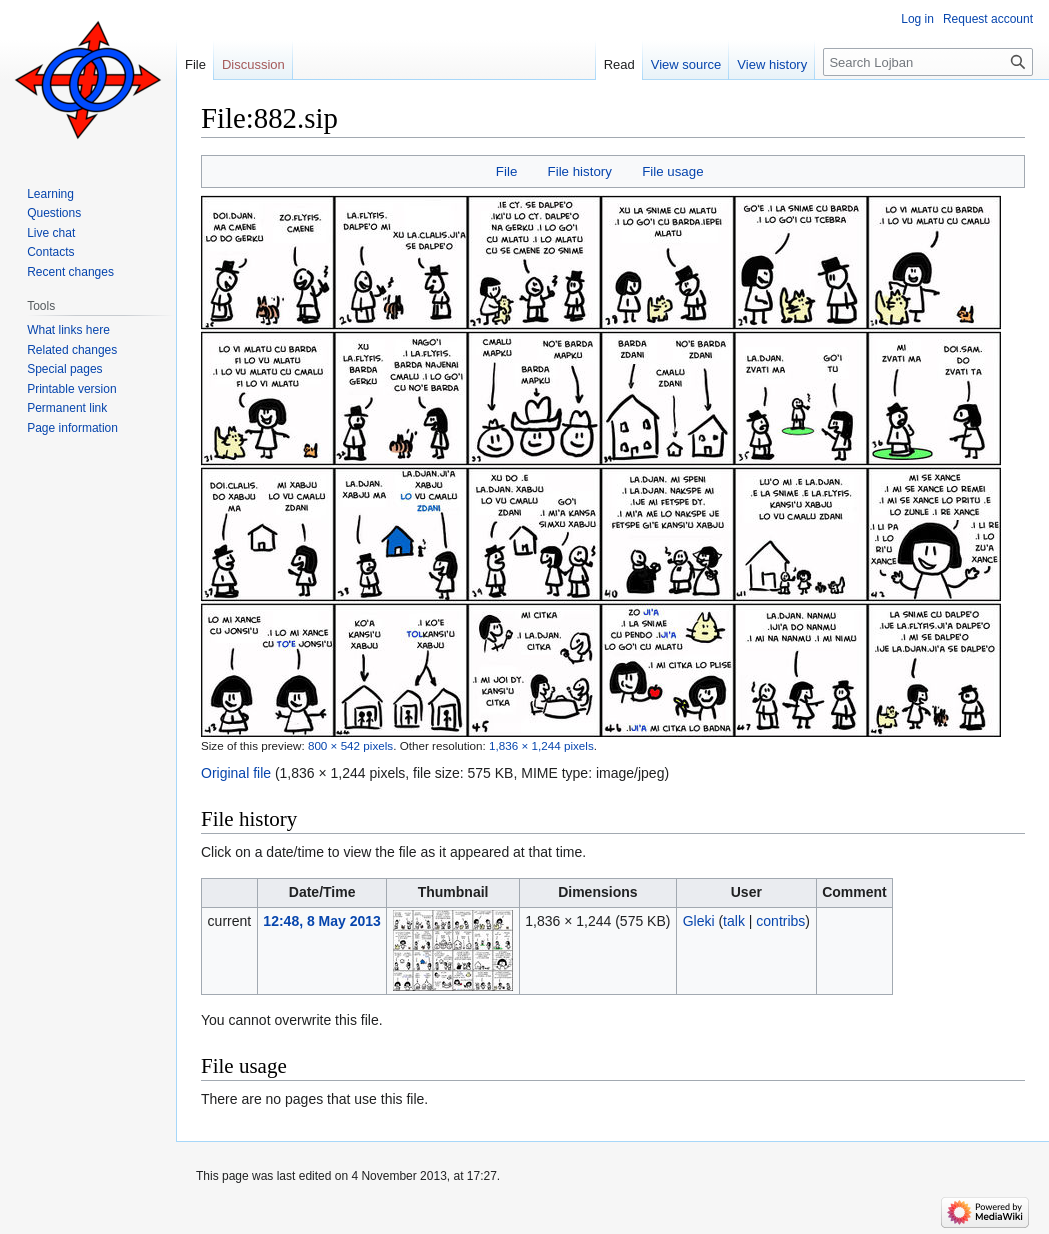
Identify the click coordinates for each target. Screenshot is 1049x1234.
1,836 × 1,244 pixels (541, 745)
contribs (780, 921)
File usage (672, 171)
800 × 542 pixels (350, 745)
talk (734, 921)
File (506, 171)
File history (580, 171)
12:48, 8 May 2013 (322, 921)
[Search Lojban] (928, 62)
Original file (236, 773)
